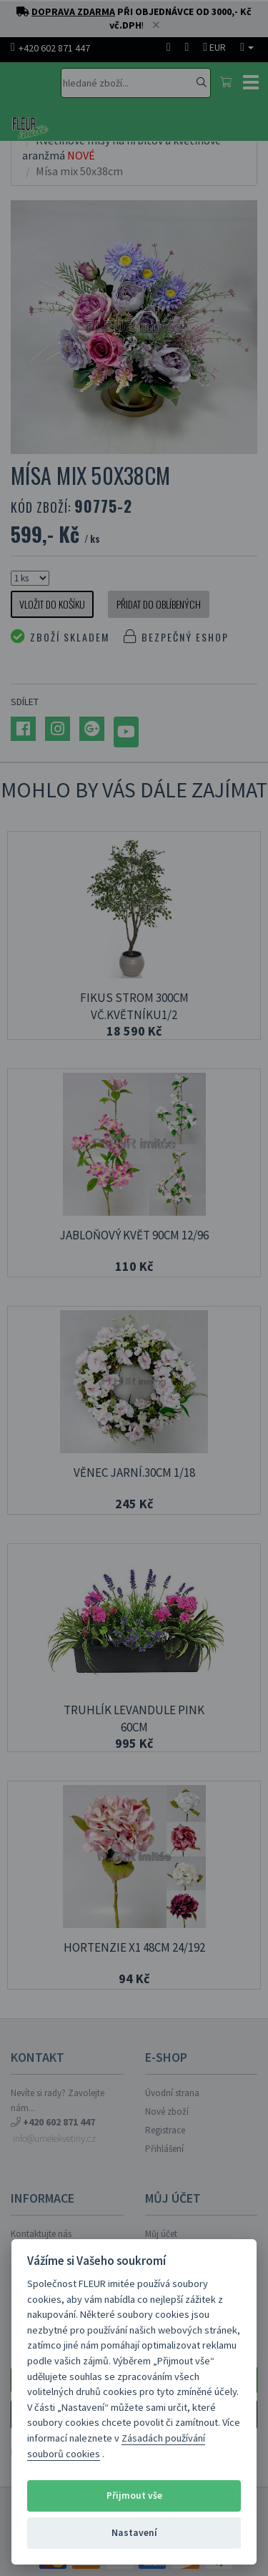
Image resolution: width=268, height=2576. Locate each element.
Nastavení (134, 2533)
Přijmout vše (134, 2495)
